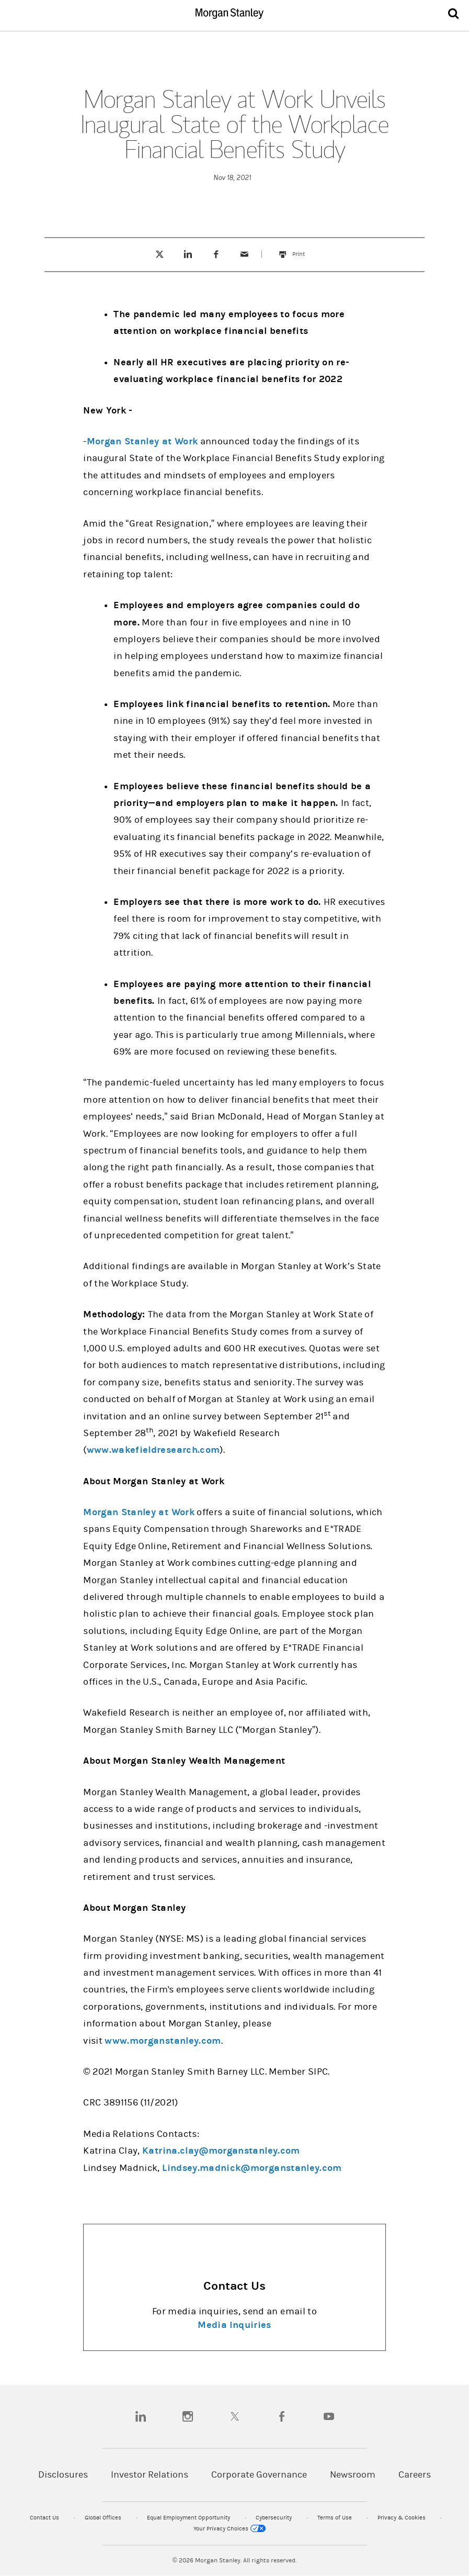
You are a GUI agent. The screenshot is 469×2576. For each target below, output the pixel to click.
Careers (414, 2474)
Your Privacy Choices (229, 2528)
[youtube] (328, 2416)
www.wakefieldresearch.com (153, 1449)
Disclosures (63, 2474)
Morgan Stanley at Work (142, 441)
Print (303, 249)
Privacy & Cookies (402, 2517)
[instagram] (187, 2416)
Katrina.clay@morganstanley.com (221, 2150)
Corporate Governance (259, 2474)
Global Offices (104, 2517)
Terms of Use (335, 2517)
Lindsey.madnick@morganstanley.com (252, 2168)
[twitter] (234, 2416)
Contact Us (45, 2517)
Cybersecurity (274, 2517)
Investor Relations (149, 2474)
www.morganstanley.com (163, 2040)
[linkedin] (140, 2416)
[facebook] (281, 2416)
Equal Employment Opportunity (189, 2517)
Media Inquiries (234, 2325)
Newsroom (352, 2474)
